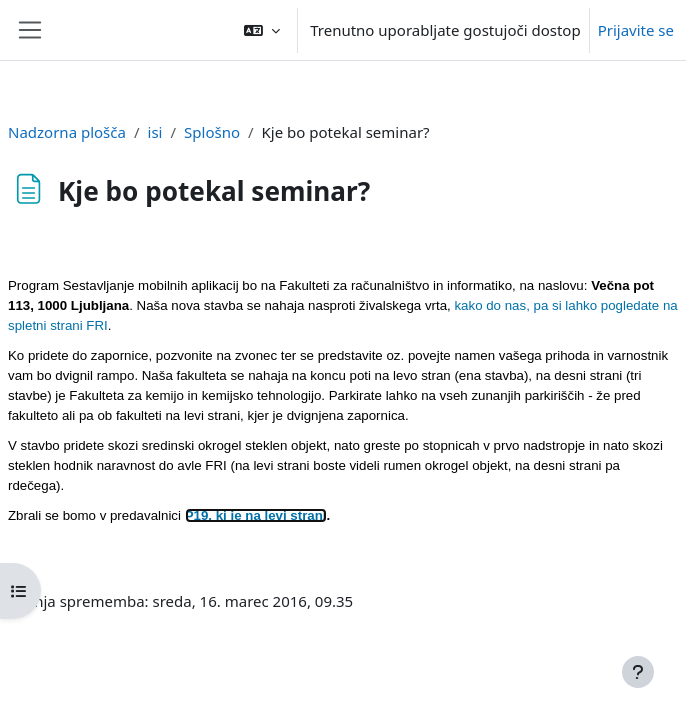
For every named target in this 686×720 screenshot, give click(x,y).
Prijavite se (636, 30)
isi (155, 132)
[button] (262, 30)
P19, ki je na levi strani (256, 515)
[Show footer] (638, 672)
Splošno (212, 132)
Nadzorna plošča (67, 132)
